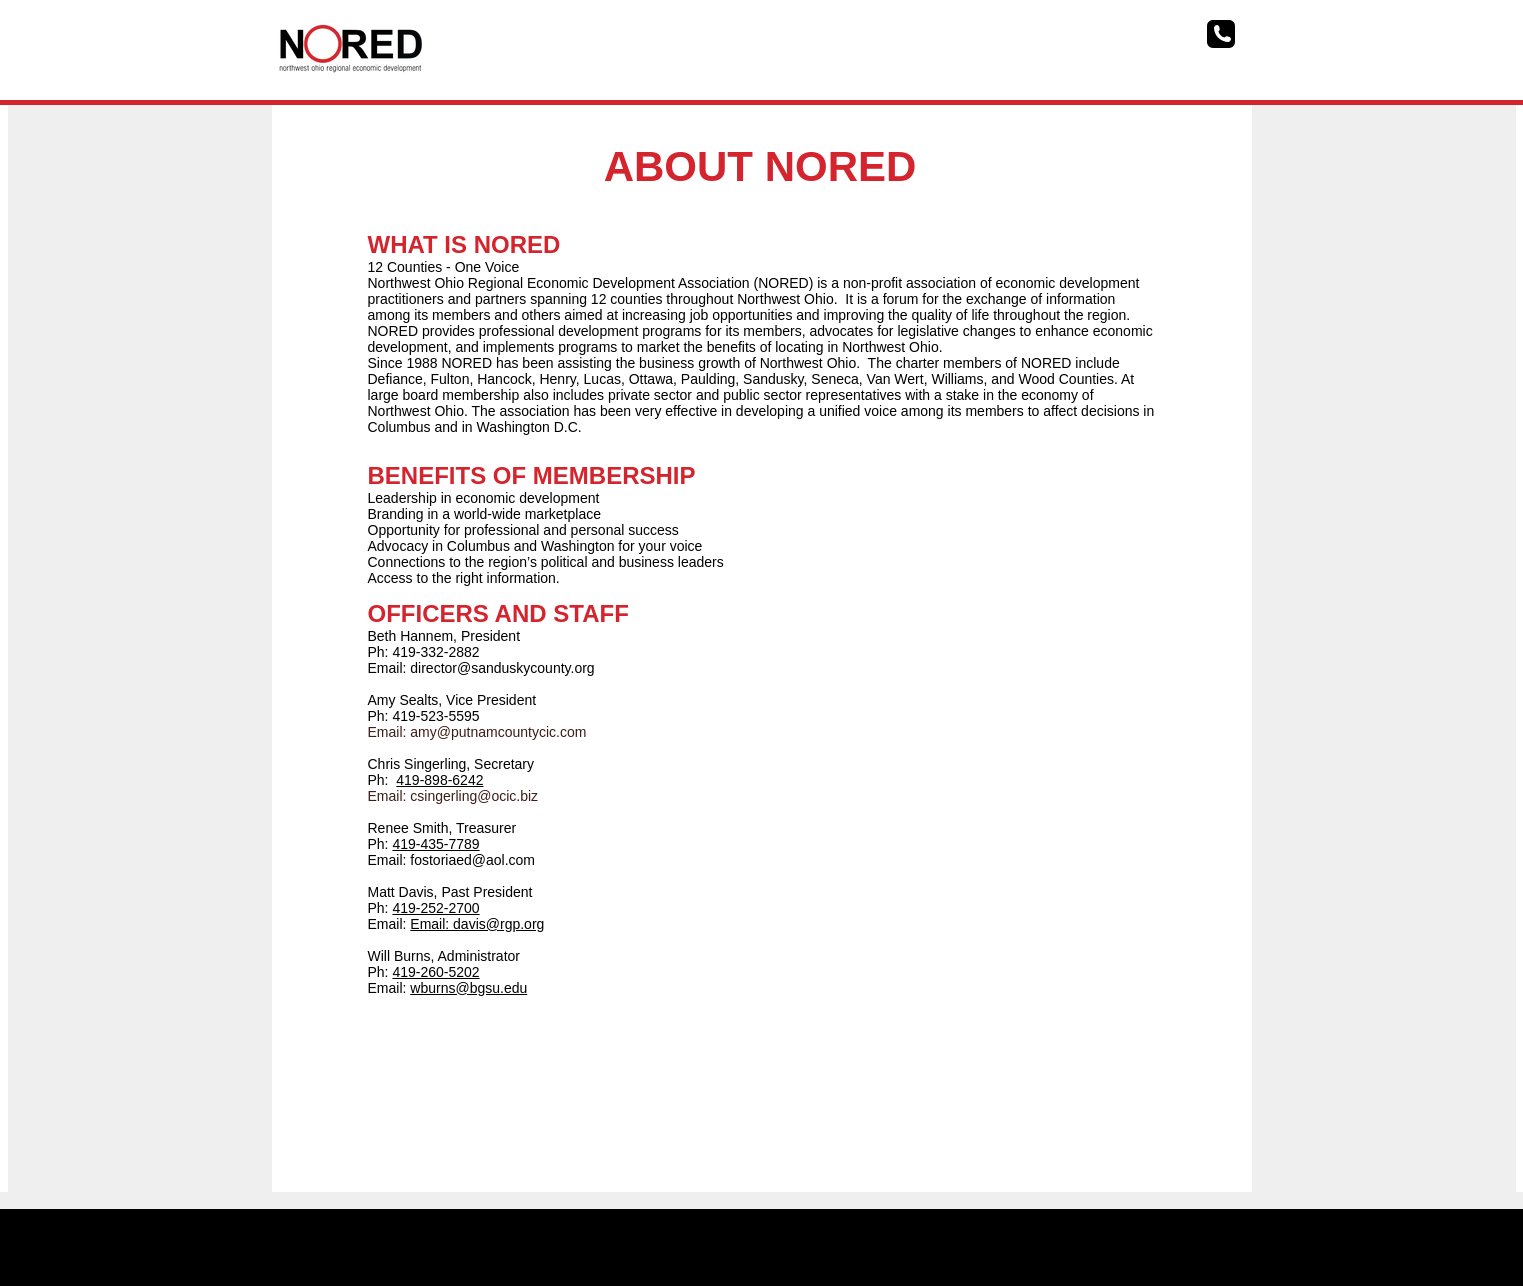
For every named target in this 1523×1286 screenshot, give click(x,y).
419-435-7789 (435, 844)
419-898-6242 (439, 780)
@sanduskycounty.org (526, 668)
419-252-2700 (435, 908)
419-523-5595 (435, 716)
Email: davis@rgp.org (477, 924)
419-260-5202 (435, 972)
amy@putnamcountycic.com (498, 732)
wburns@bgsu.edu (468, 988)
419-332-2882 (435, 652)
